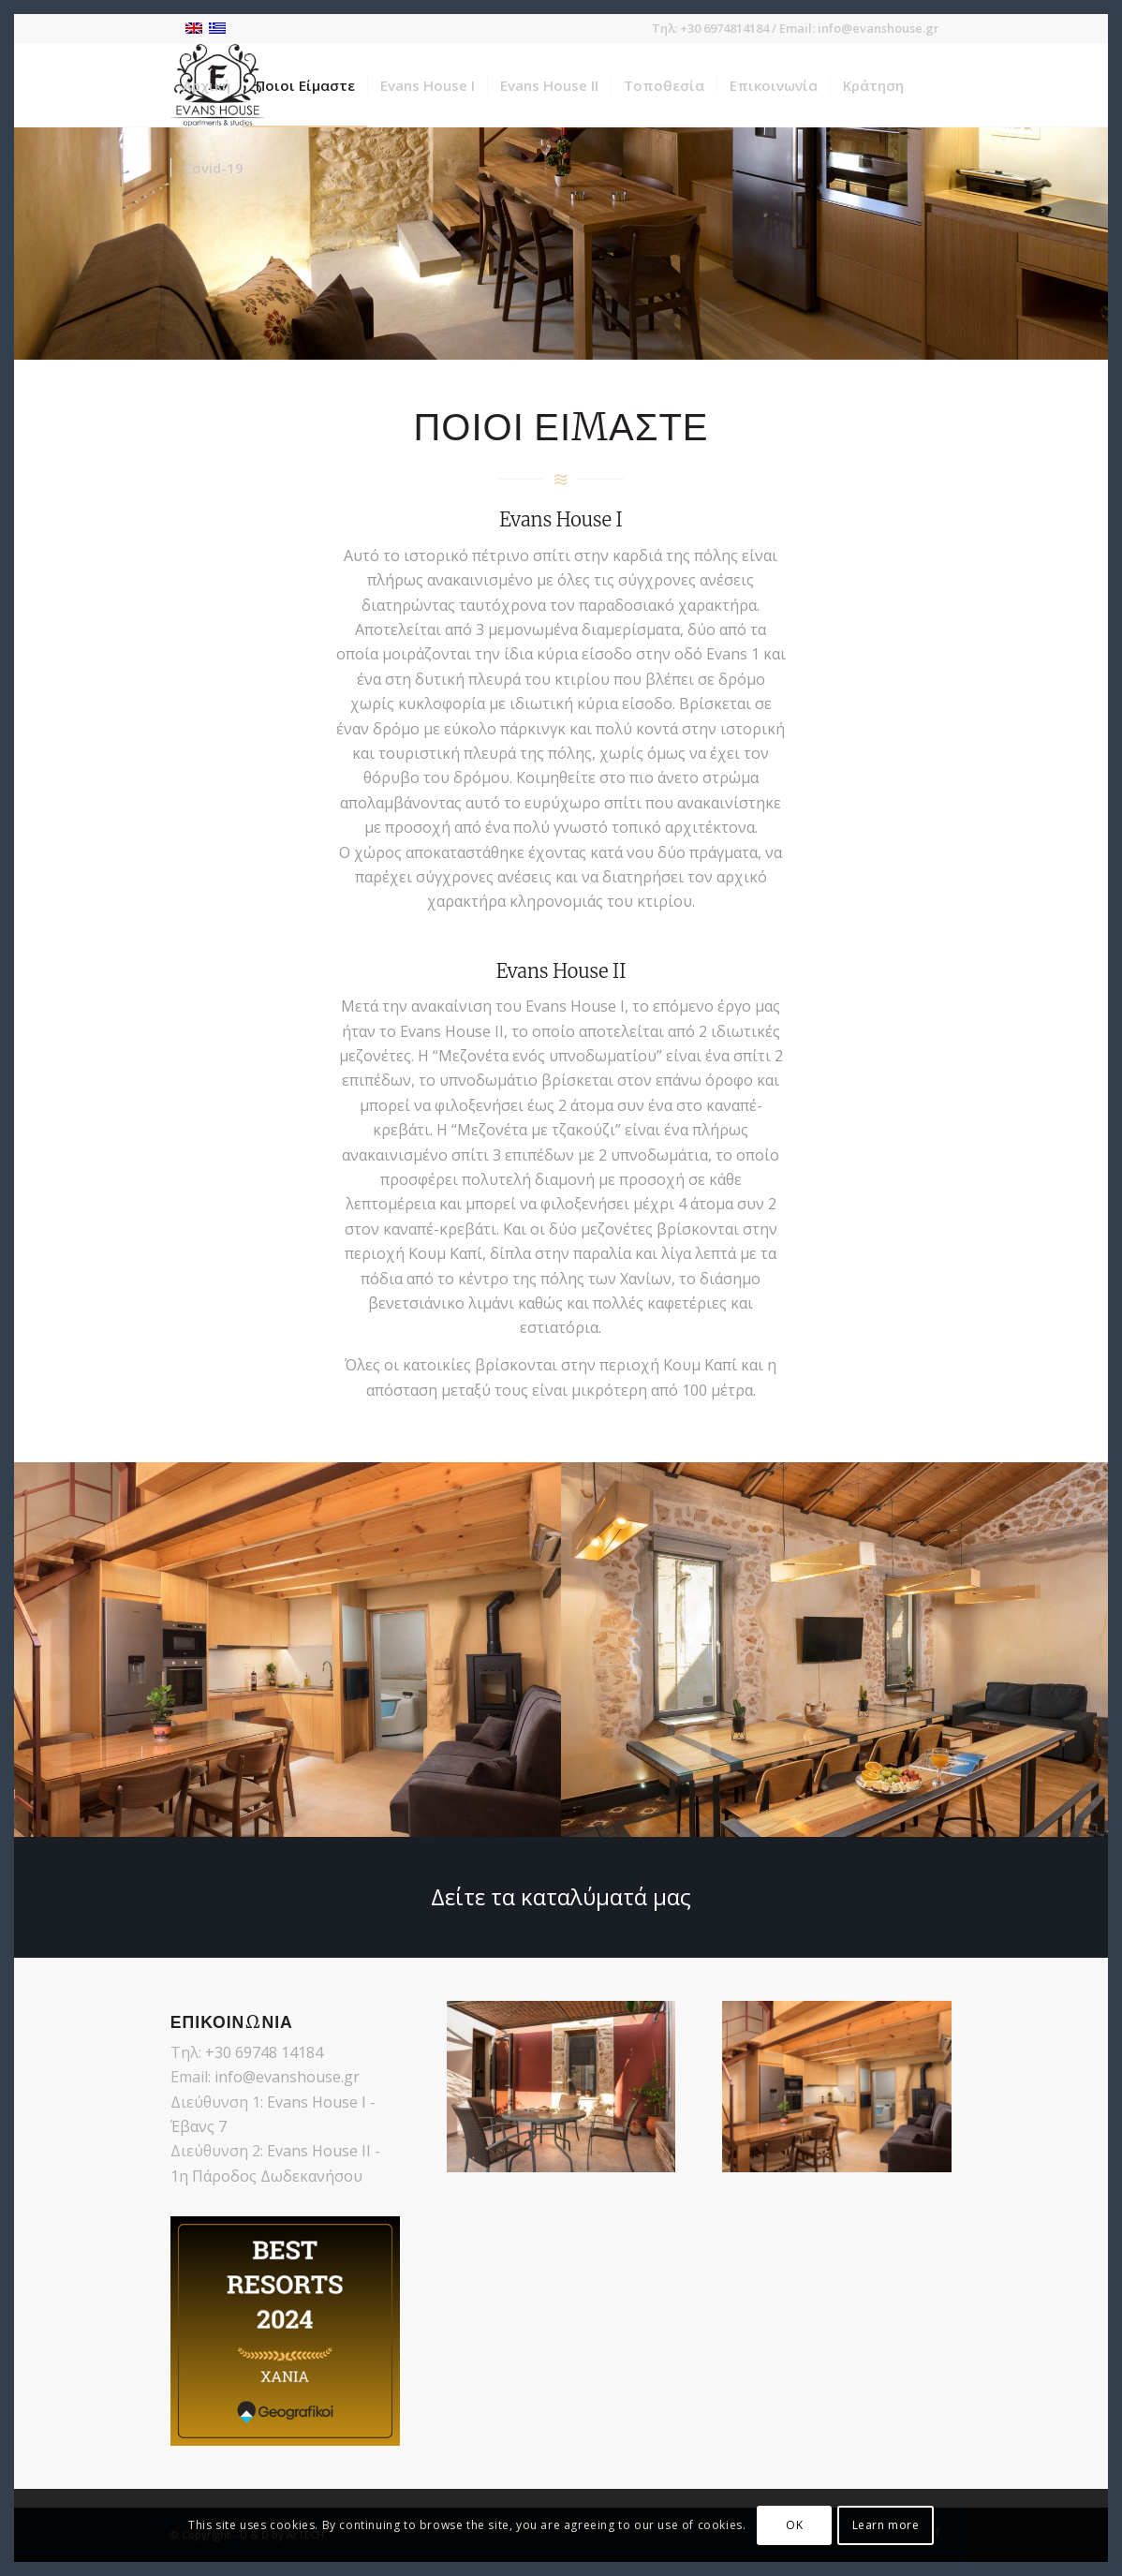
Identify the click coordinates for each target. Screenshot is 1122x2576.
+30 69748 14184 (264, 2052)
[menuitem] (206, 85)
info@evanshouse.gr (878, 28)
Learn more (886, 2525)
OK (794, 2525)
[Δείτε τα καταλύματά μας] (561, 1897)
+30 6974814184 (724, 28)
